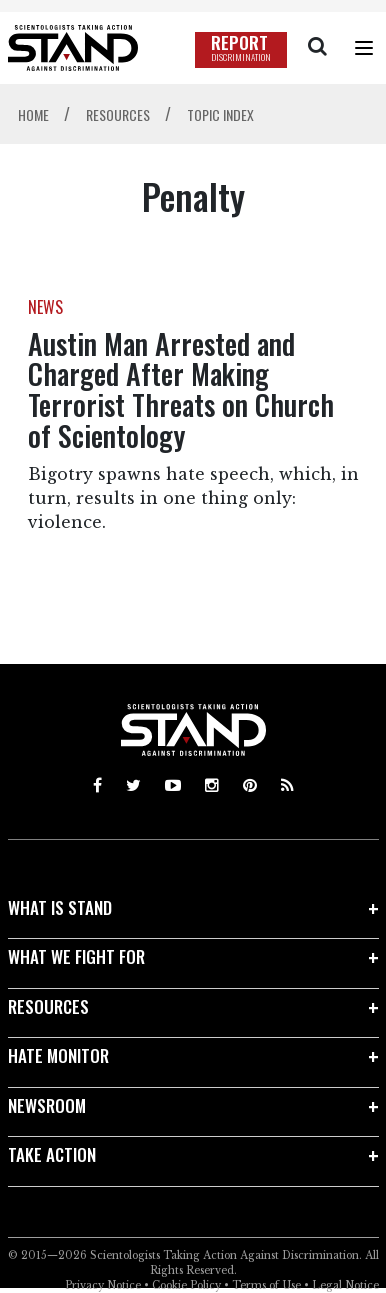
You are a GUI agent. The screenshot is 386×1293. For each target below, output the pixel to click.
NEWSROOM (47, 1105)
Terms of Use (266, 1285)
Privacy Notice (103, 1285)
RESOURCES (48, 1006)
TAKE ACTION (52, 1154)
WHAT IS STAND (60, 907)
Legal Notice (345, 1285)
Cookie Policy (186, 1285)
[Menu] (364, 48)
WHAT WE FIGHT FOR (76, 956)
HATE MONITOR (58, 1055)
